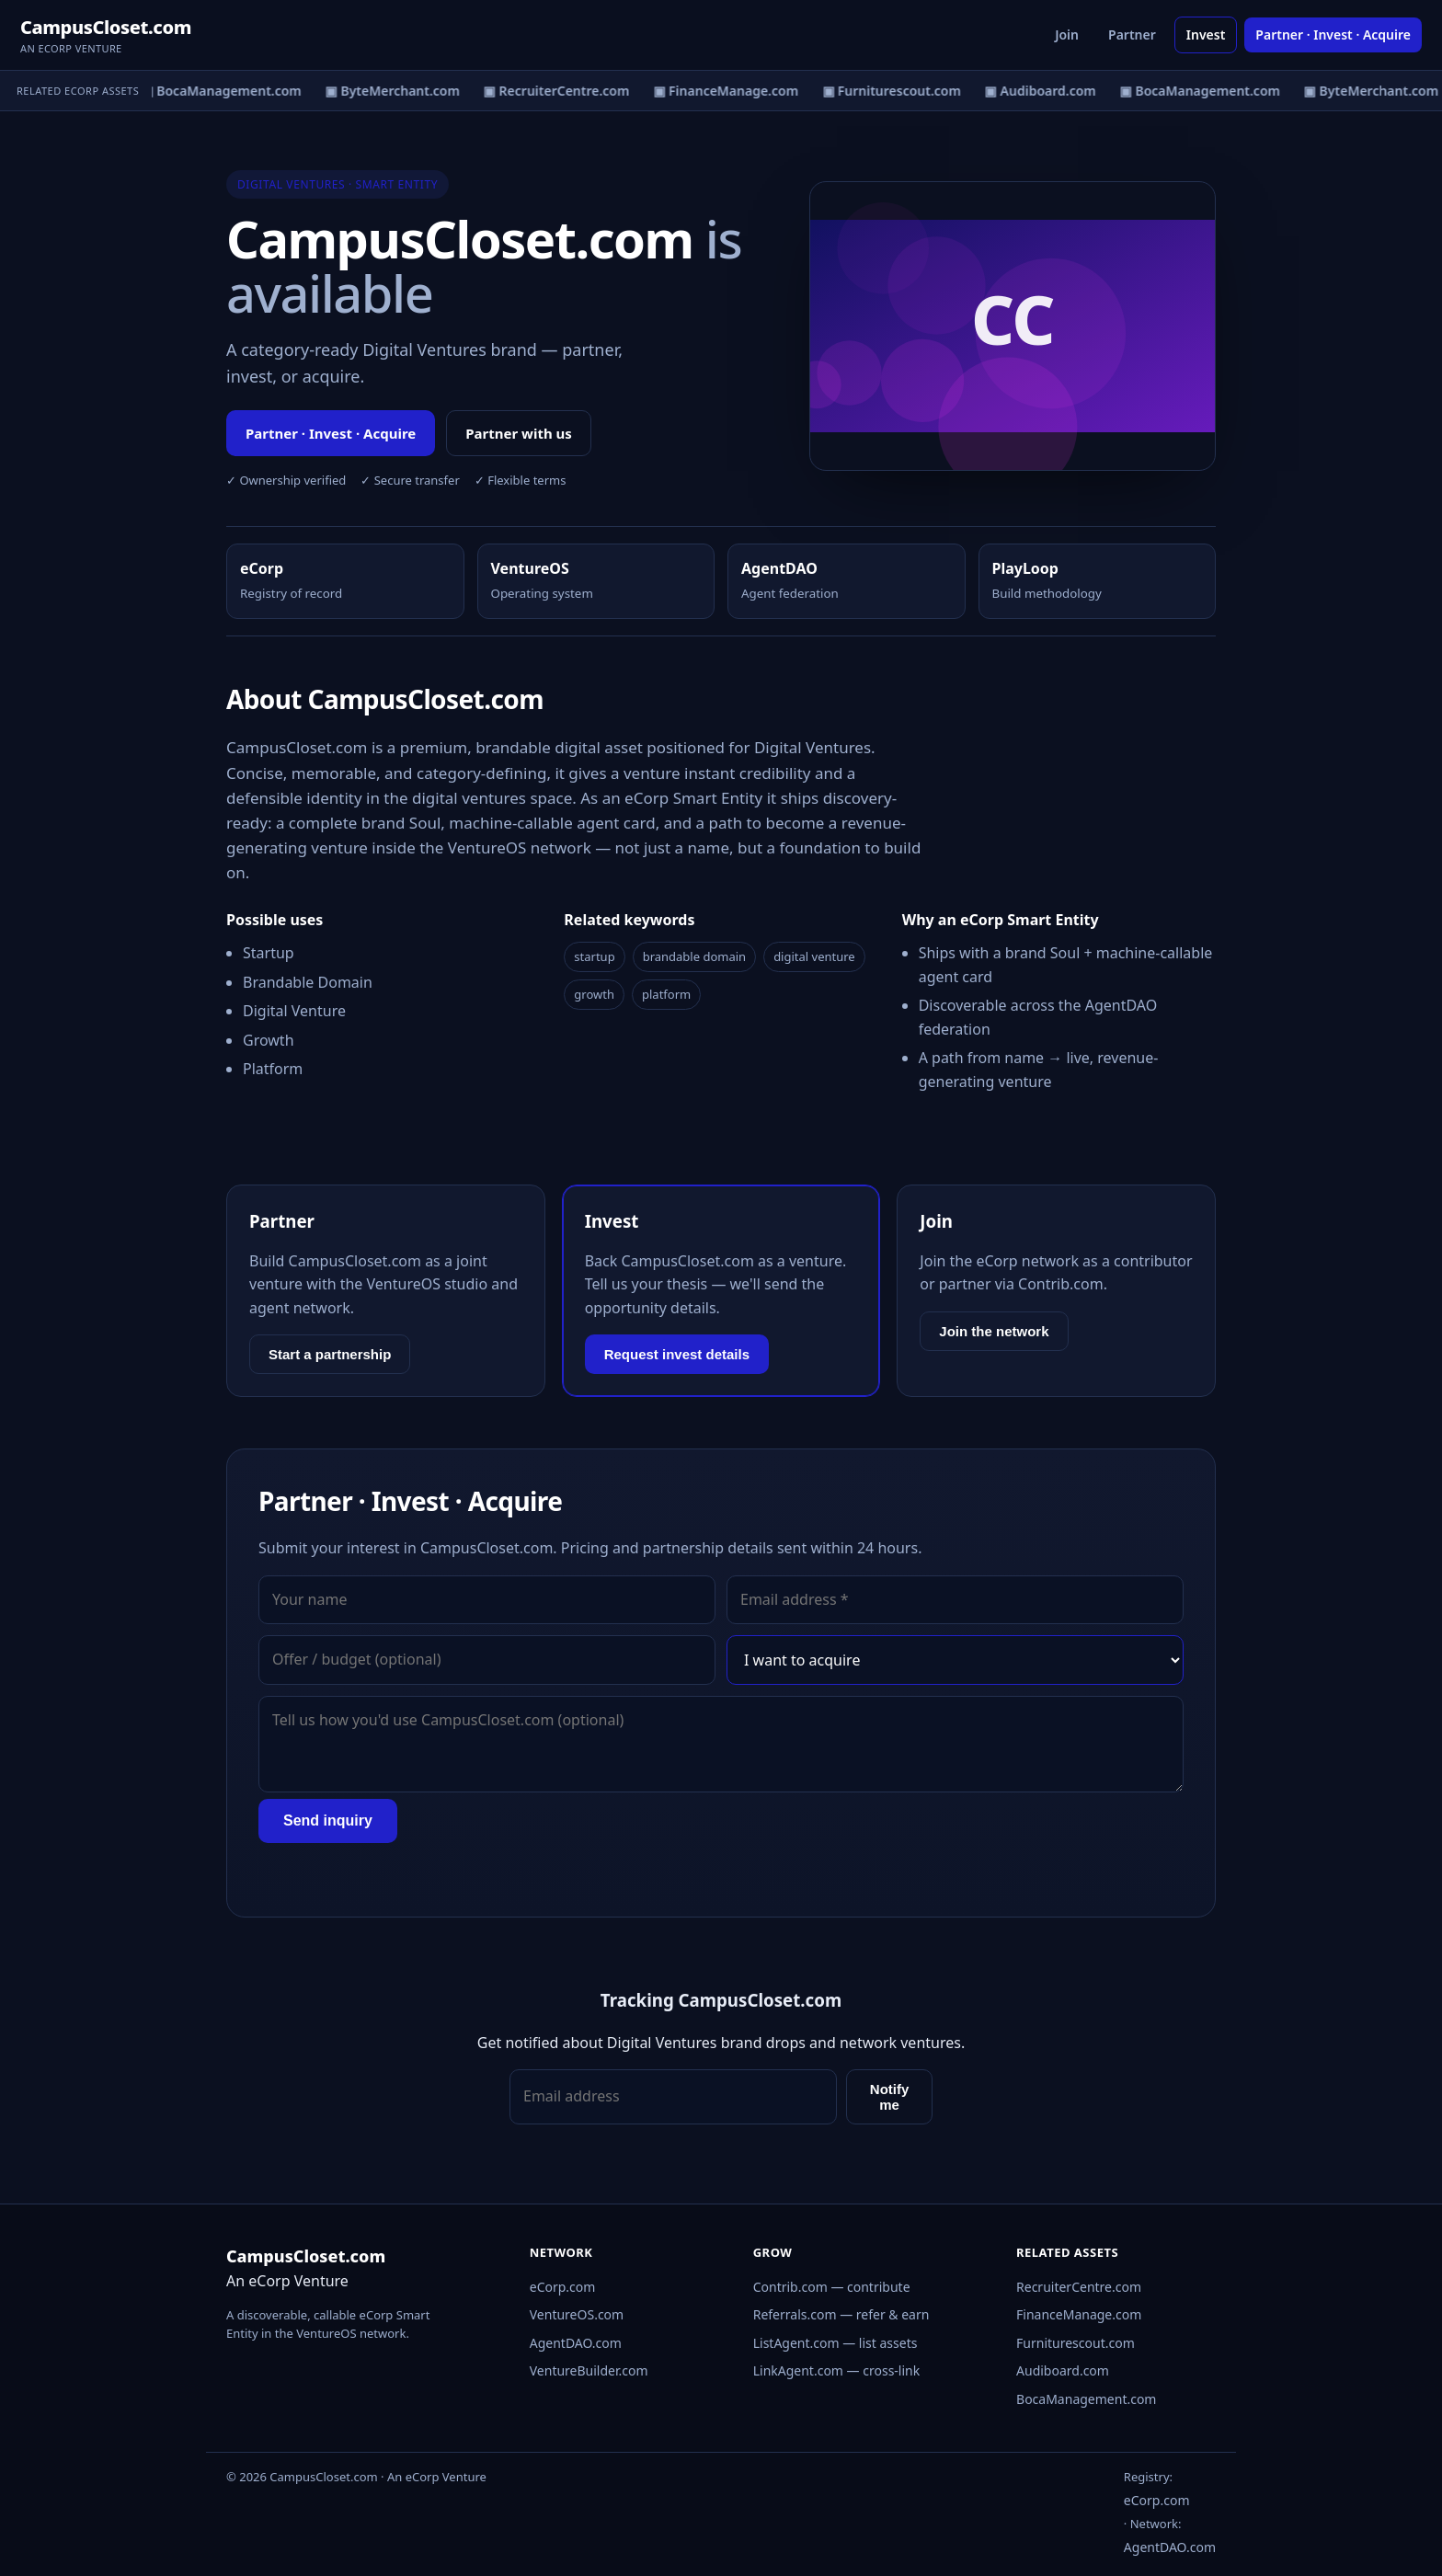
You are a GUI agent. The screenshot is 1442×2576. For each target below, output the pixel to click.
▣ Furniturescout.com (895, 90)
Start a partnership (330, 1354)
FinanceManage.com (1078, 2314)
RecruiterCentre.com (1078, 2287)
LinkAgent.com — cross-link (837, 2370)
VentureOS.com (577, 2314)
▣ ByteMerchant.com (396, 90)
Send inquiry (327, 1820)
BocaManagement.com (1086, 2399)
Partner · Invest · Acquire (1333, 34)
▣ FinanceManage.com (730, 90)
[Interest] (955, 1660)
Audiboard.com (1062, 2370)
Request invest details (677, 1354)
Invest (1206, 34)
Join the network (993, 1331)
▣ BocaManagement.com (225, 90)
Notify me (890, 2096)
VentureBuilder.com (589, 2370)
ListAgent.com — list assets (835, 2343)
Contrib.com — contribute (831, 2287)
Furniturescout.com (1075, 2343)
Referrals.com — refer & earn (841, 2314)
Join (1067, 34)
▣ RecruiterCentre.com (560, 90)
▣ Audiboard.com (1044, 90)
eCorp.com (563, 2287)
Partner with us (518, 433)
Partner (1132, 34)
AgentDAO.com (576, 2343)
